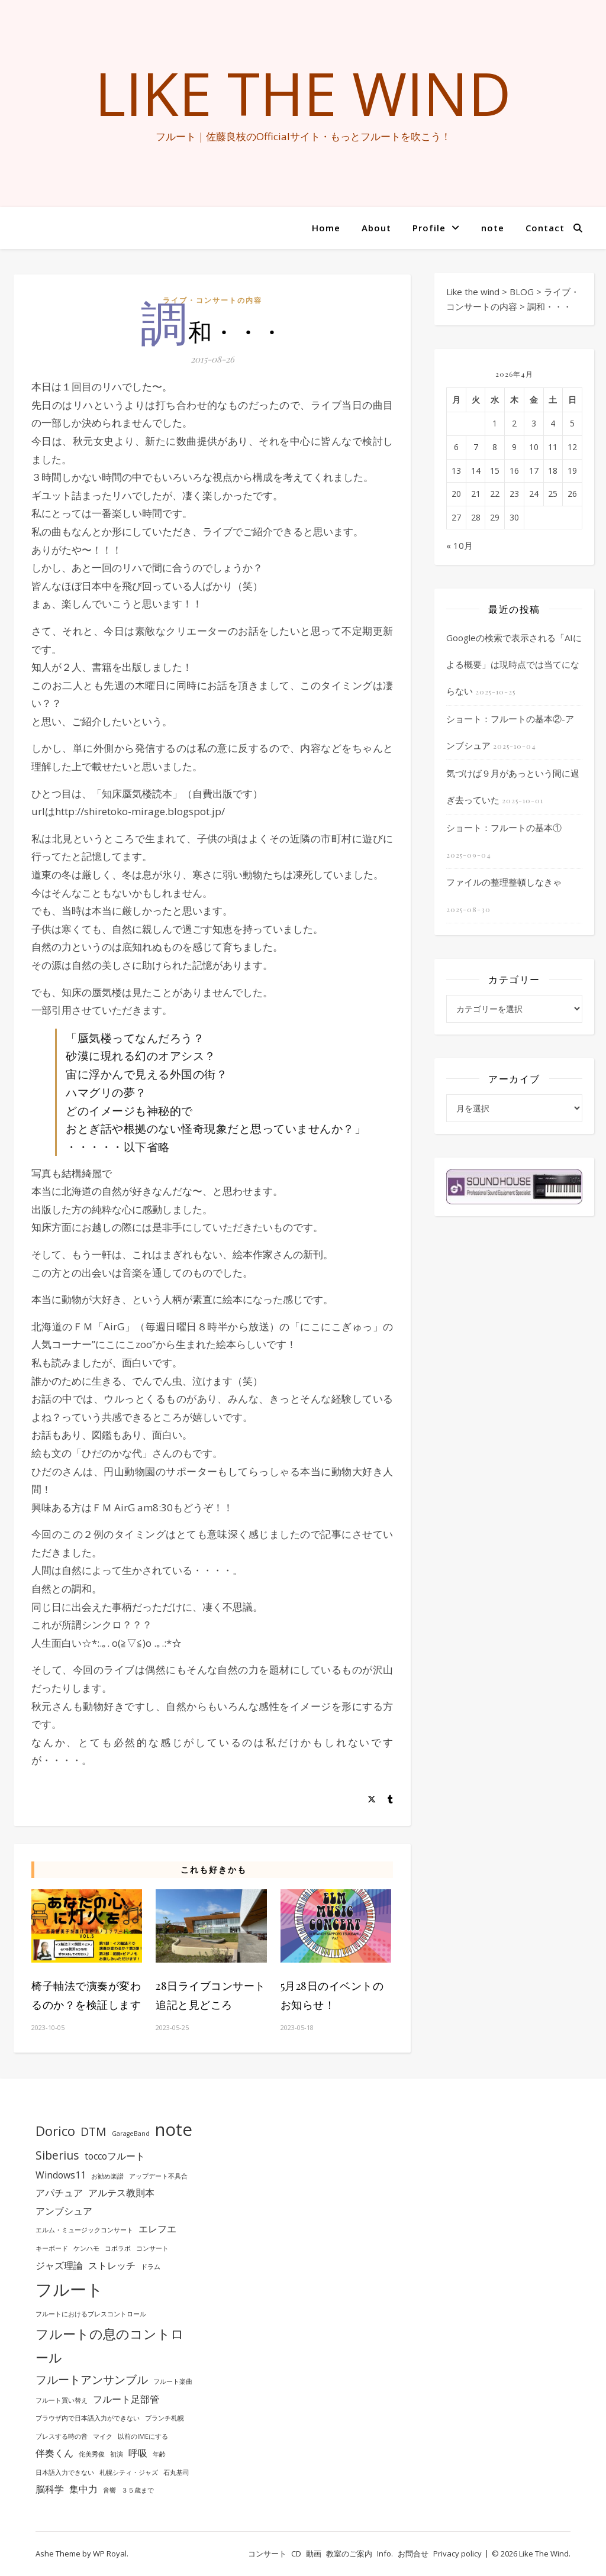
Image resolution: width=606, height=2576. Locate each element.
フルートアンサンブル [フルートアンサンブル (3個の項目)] (92, 2379)
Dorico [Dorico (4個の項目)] (55, 2130)
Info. (385, 2553)
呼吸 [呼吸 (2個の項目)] (137, 2452)
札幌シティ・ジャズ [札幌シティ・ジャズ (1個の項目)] (128, 2472)
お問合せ (413, 2553)
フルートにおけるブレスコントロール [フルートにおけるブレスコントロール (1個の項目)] (91, 2314)
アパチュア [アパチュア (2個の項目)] (59, 2192)
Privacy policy (457, 2553)
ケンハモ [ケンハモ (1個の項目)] (86, 2248)
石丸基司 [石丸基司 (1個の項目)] (176, 2472)
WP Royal (110, 2553)
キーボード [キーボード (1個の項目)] (52, 2248)
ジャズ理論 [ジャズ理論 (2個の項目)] (59, 2265)
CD (296, 2553)
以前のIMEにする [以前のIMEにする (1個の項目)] (143, 2436)
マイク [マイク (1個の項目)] (102, 2436)
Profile (429, 228)
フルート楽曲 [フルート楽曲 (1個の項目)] (172, 2381)
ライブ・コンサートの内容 (212, 300)
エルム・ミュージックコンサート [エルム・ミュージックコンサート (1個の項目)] (84, 2230)
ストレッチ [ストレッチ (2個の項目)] (112, 2265)
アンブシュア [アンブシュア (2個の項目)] (64, 2211)
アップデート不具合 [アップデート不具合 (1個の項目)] (158, 2176)
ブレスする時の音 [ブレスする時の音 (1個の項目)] (62, 2436)
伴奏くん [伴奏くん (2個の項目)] (54, 2452)
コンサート (267, 2553)
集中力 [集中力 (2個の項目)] (83, 2489)
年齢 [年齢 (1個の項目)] (159, 2454)
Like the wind (303, 92)
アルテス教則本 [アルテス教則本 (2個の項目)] (121, 2192)
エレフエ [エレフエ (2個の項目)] (157, 2228)
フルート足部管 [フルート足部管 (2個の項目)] (126, 2399)
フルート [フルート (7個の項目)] (70, 2289)
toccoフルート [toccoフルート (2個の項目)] (115, 2156)
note (492, 228)
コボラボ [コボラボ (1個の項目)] (118, 2248)
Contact (545, 228)
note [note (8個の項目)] (173, 2129)
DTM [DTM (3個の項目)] (93, 2131)
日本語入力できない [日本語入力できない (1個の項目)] (65, 2472)
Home (326, 228)
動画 (313, 2553)
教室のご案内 (349, 2553)
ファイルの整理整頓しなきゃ (504, 882)
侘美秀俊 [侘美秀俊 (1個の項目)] (92, 2454)
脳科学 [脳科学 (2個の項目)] (50, 2489)
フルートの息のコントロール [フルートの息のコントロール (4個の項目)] (110, 2345)
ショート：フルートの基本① (504, 827)
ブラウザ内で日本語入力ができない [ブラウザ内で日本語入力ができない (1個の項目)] (88, 2418)
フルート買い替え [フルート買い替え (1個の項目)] (62, 2400)
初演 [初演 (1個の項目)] (116, 2454)
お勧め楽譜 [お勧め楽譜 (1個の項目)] (107, 2176)
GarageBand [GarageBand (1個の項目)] (131, 2133)
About (376, 228)
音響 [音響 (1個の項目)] (109, 2490)
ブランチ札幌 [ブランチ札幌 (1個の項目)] (164, 2418)
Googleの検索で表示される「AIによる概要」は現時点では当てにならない (514, 664)
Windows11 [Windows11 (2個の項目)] (61, 2174)
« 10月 (459, 545)
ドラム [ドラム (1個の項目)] (150, 2267)
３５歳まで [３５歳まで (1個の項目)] (137, 2490)
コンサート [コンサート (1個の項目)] (152, 2248)
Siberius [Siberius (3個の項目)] (57, 2155)
